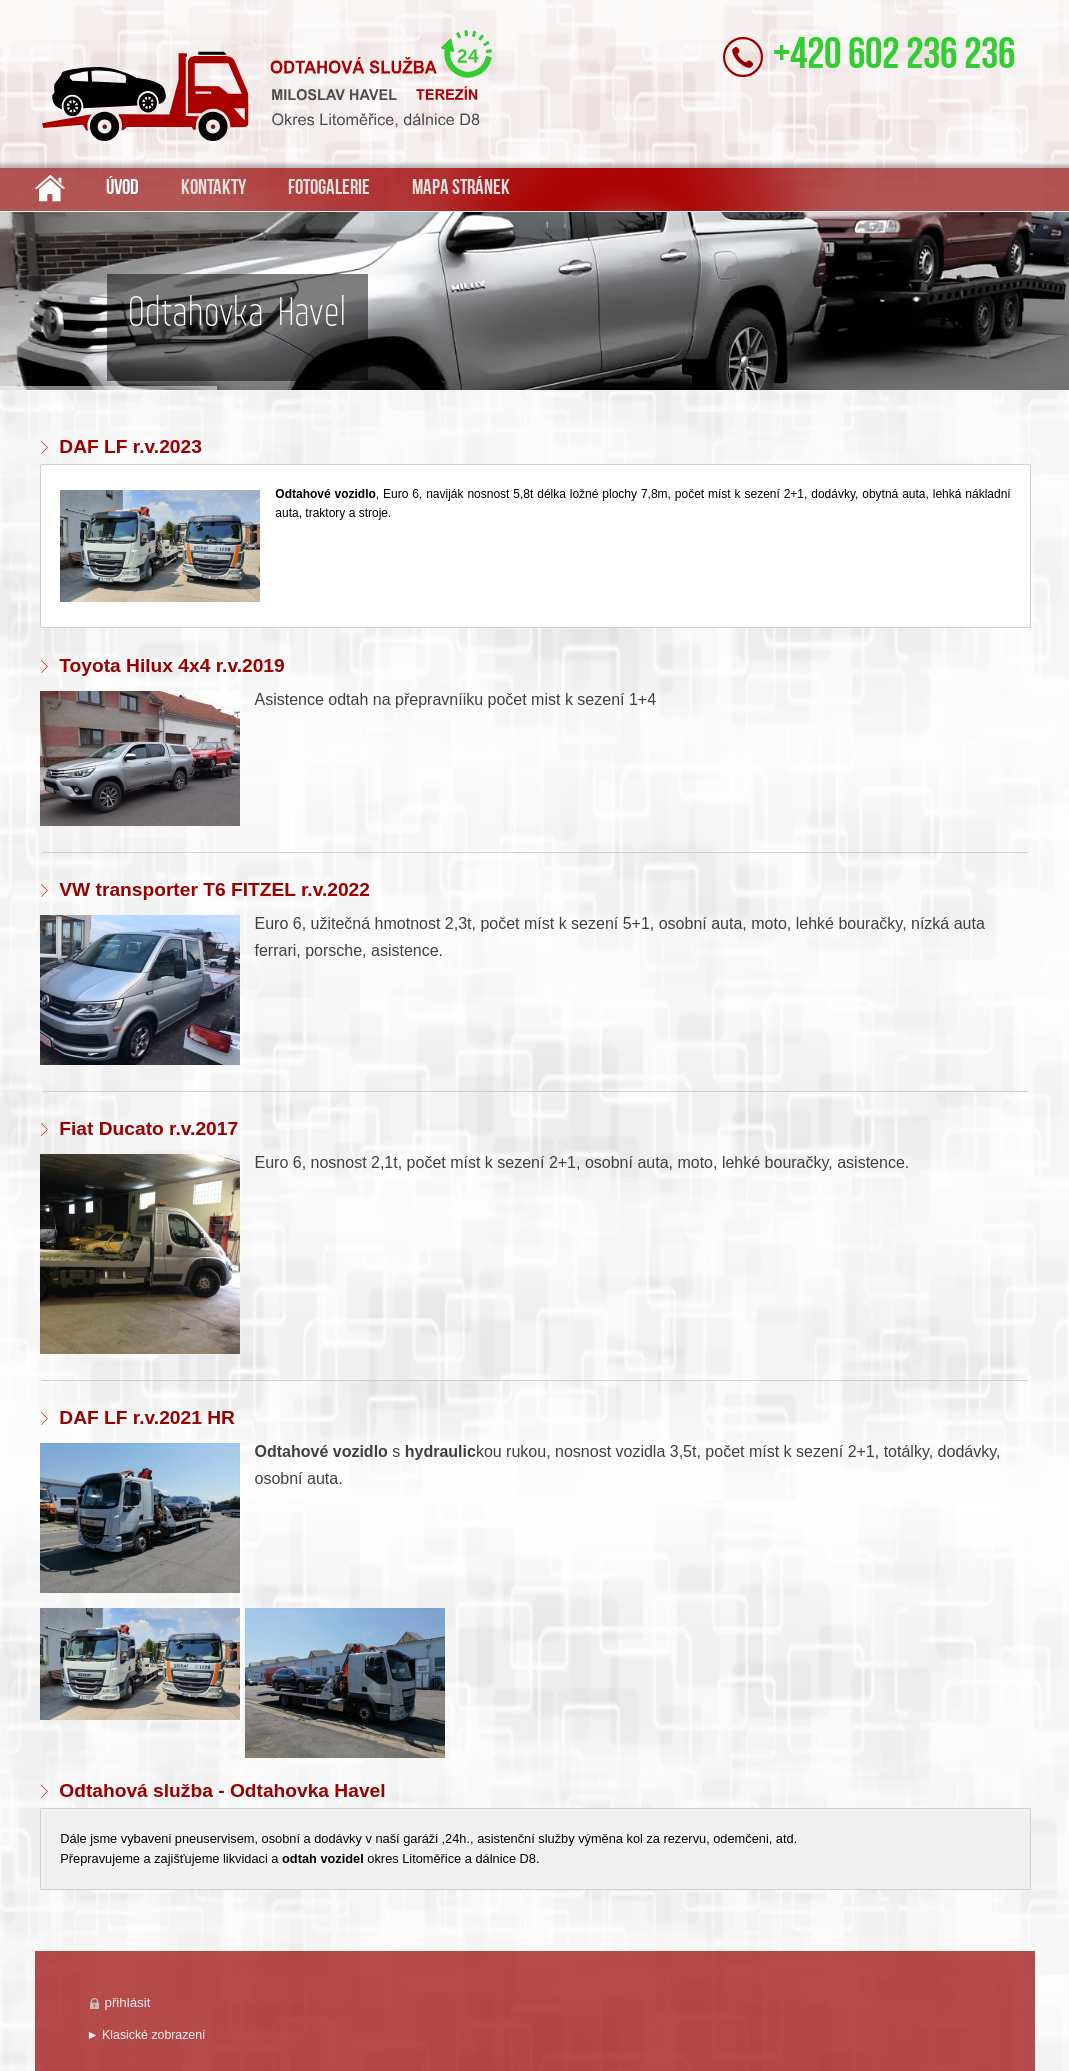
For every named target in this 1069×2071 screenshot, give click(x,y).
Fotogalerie (329, 188)
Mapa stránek (461, 188)
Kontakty (213, 188)
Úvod (122, 188)
